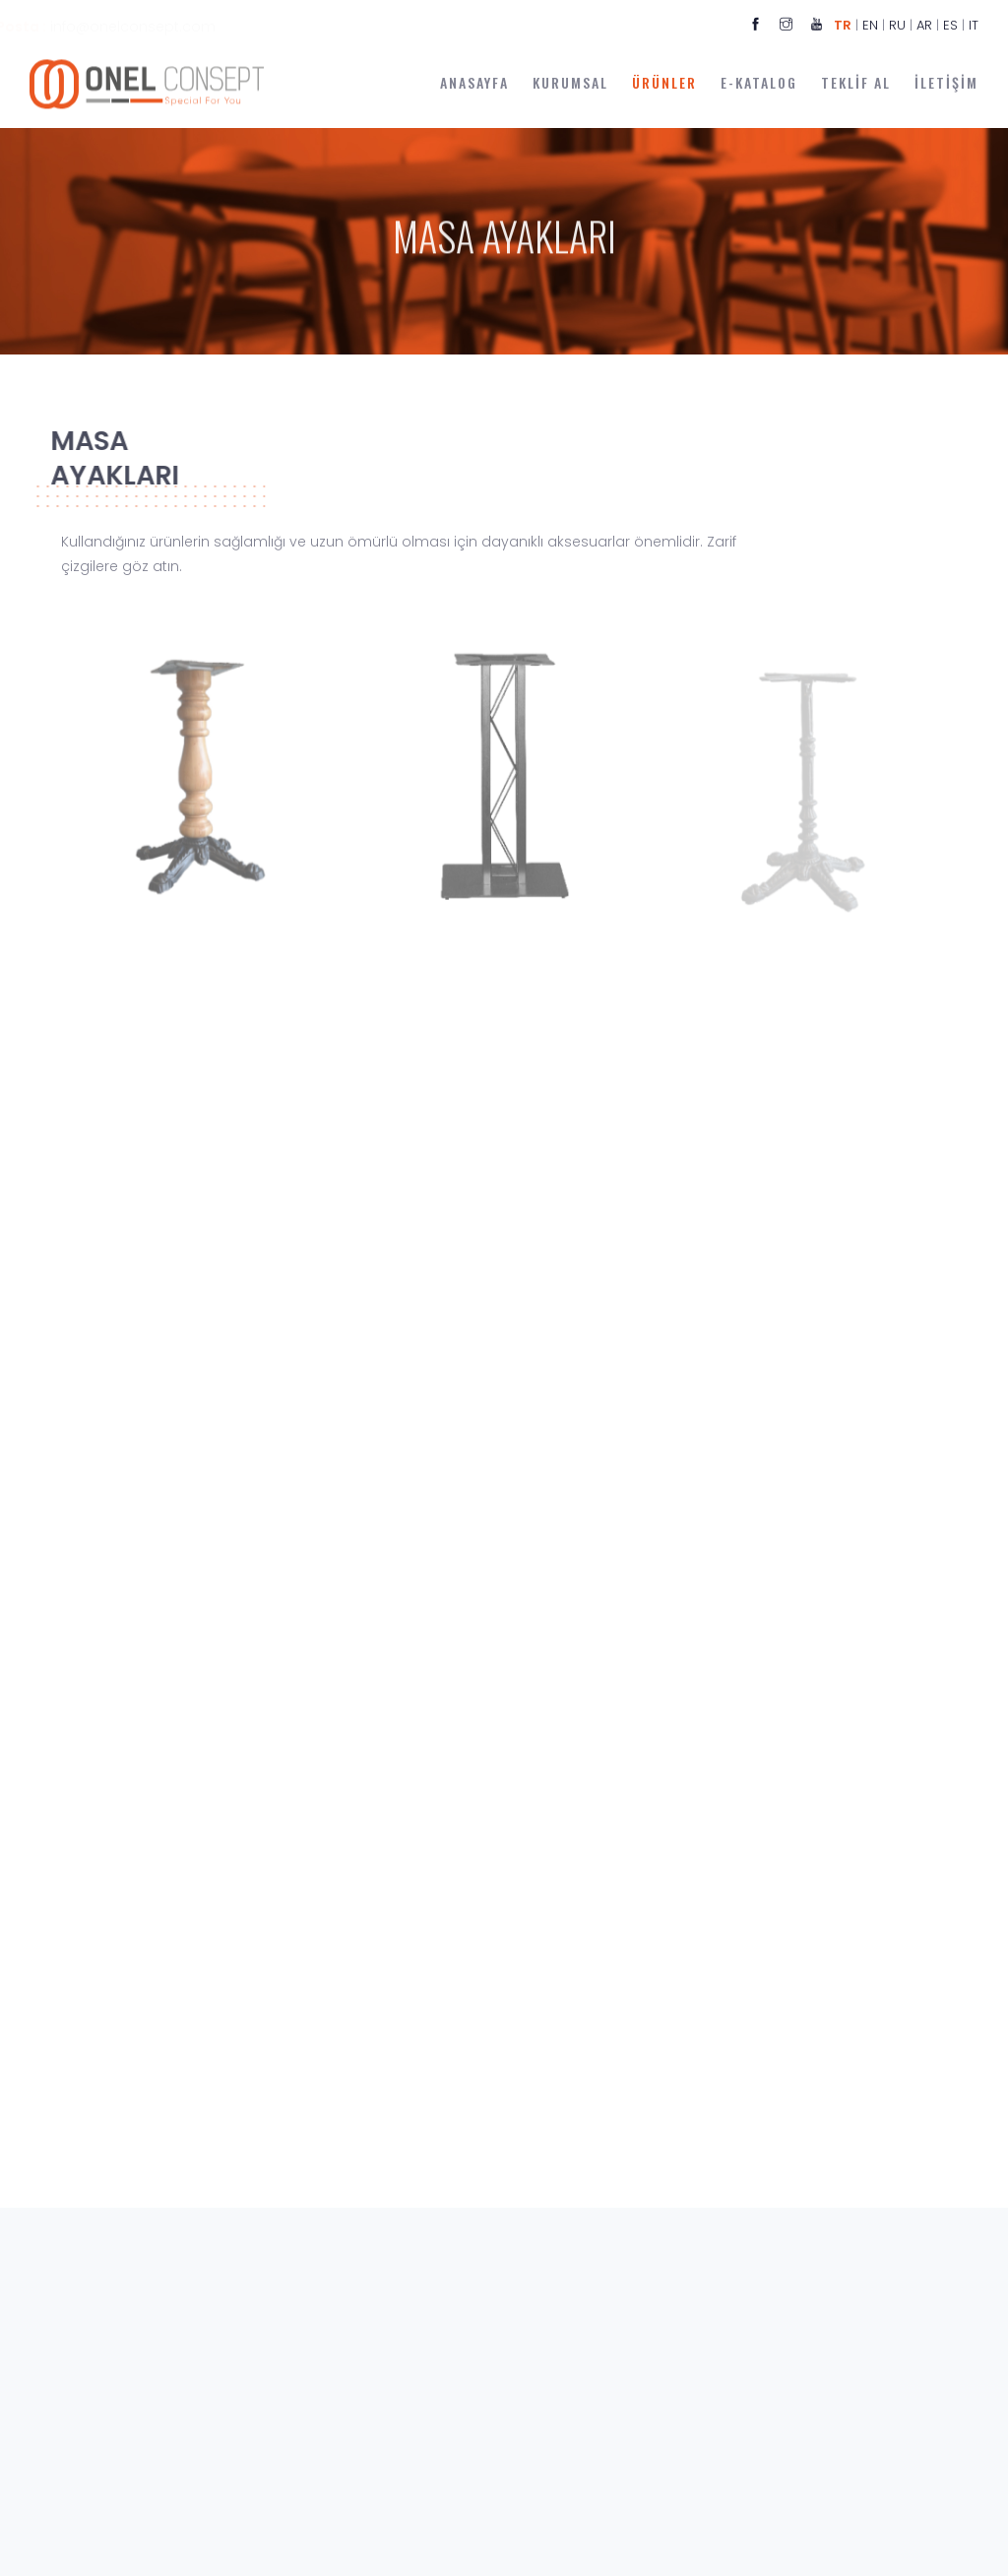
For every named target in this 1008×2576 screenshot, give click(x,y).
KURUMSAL (570, 82)
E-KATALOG (759, 82)
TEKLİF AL (856, 82)
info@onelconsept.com (175, 26)
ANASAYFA (474, 82)
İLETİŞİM (946, 82)
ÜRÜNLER (664, 82)
